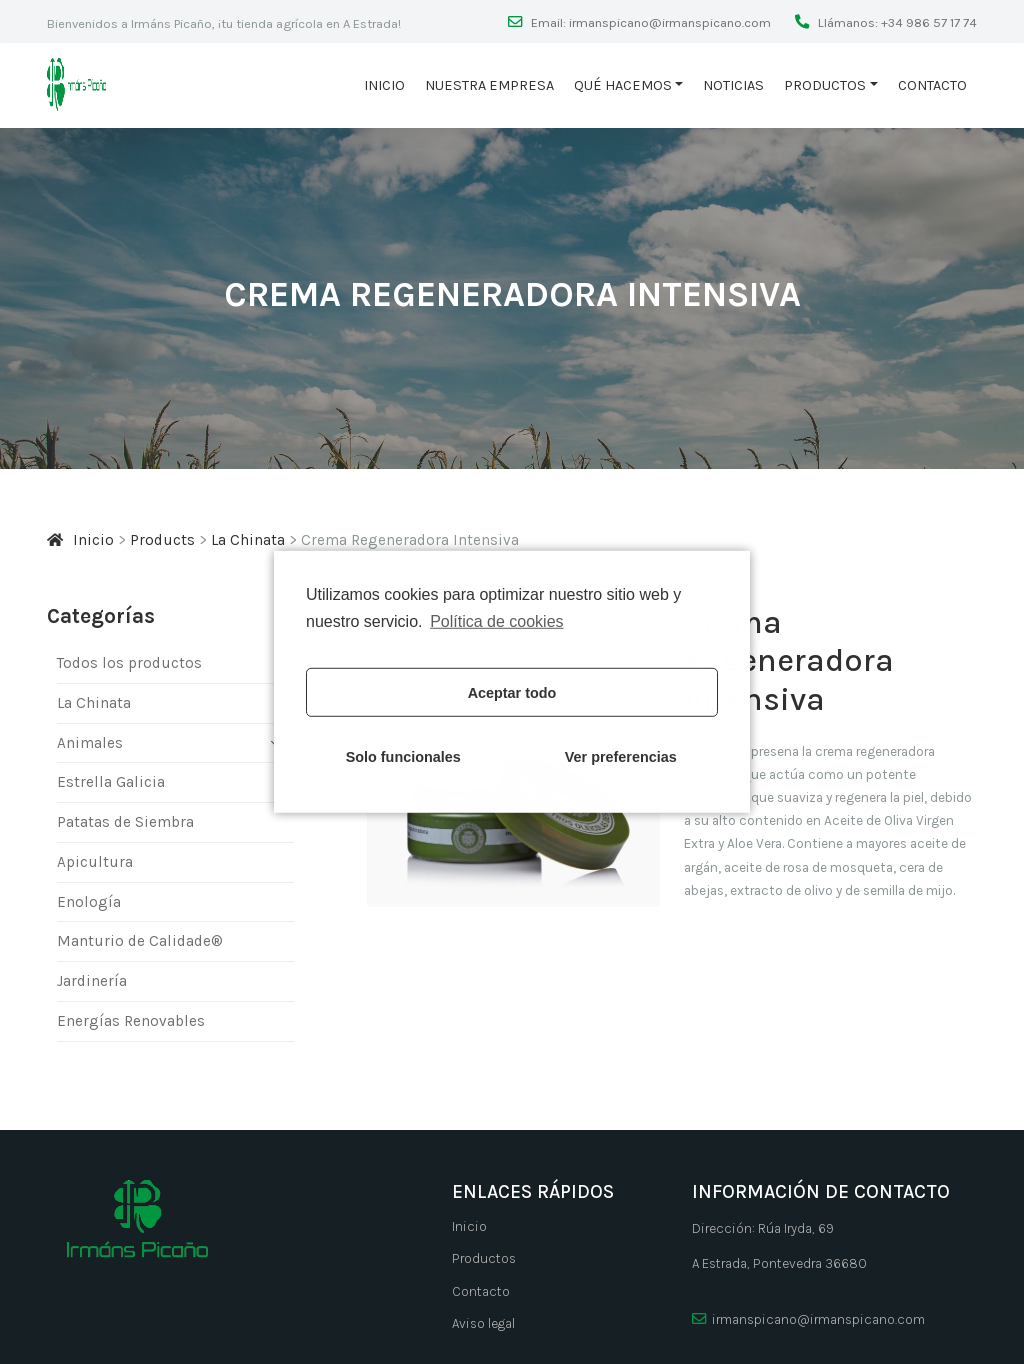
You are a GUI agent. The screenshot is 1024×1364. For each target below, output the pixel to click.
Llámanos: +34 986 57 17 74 (896, 22)
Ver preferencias (621, 757)
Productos (825, 85)
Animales (90, 743)
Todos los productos (129, 663)
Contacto (932, 85)
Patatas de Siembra (125, 822)
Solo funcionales (403, 757)
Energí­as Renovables (131, 1021)
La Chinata (94, 703)
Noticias (733, 85)
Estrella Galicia (111, 782)
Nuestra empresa (489, 85)
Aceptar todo (512, 693)
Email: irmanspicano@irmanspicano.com (649, 22)
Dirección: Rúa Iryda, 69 (763, 1228)
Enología (89, 902)
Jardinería (92, 981)
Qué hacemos (623, 85)
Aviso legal (483, 1323)
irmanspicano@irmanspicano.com (808, 1319)
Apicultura (95, 862)
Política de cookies (496, 621)
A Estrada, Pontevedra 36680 (779, 1263)
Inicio (384, 85)
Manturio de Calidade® (140, 942)
